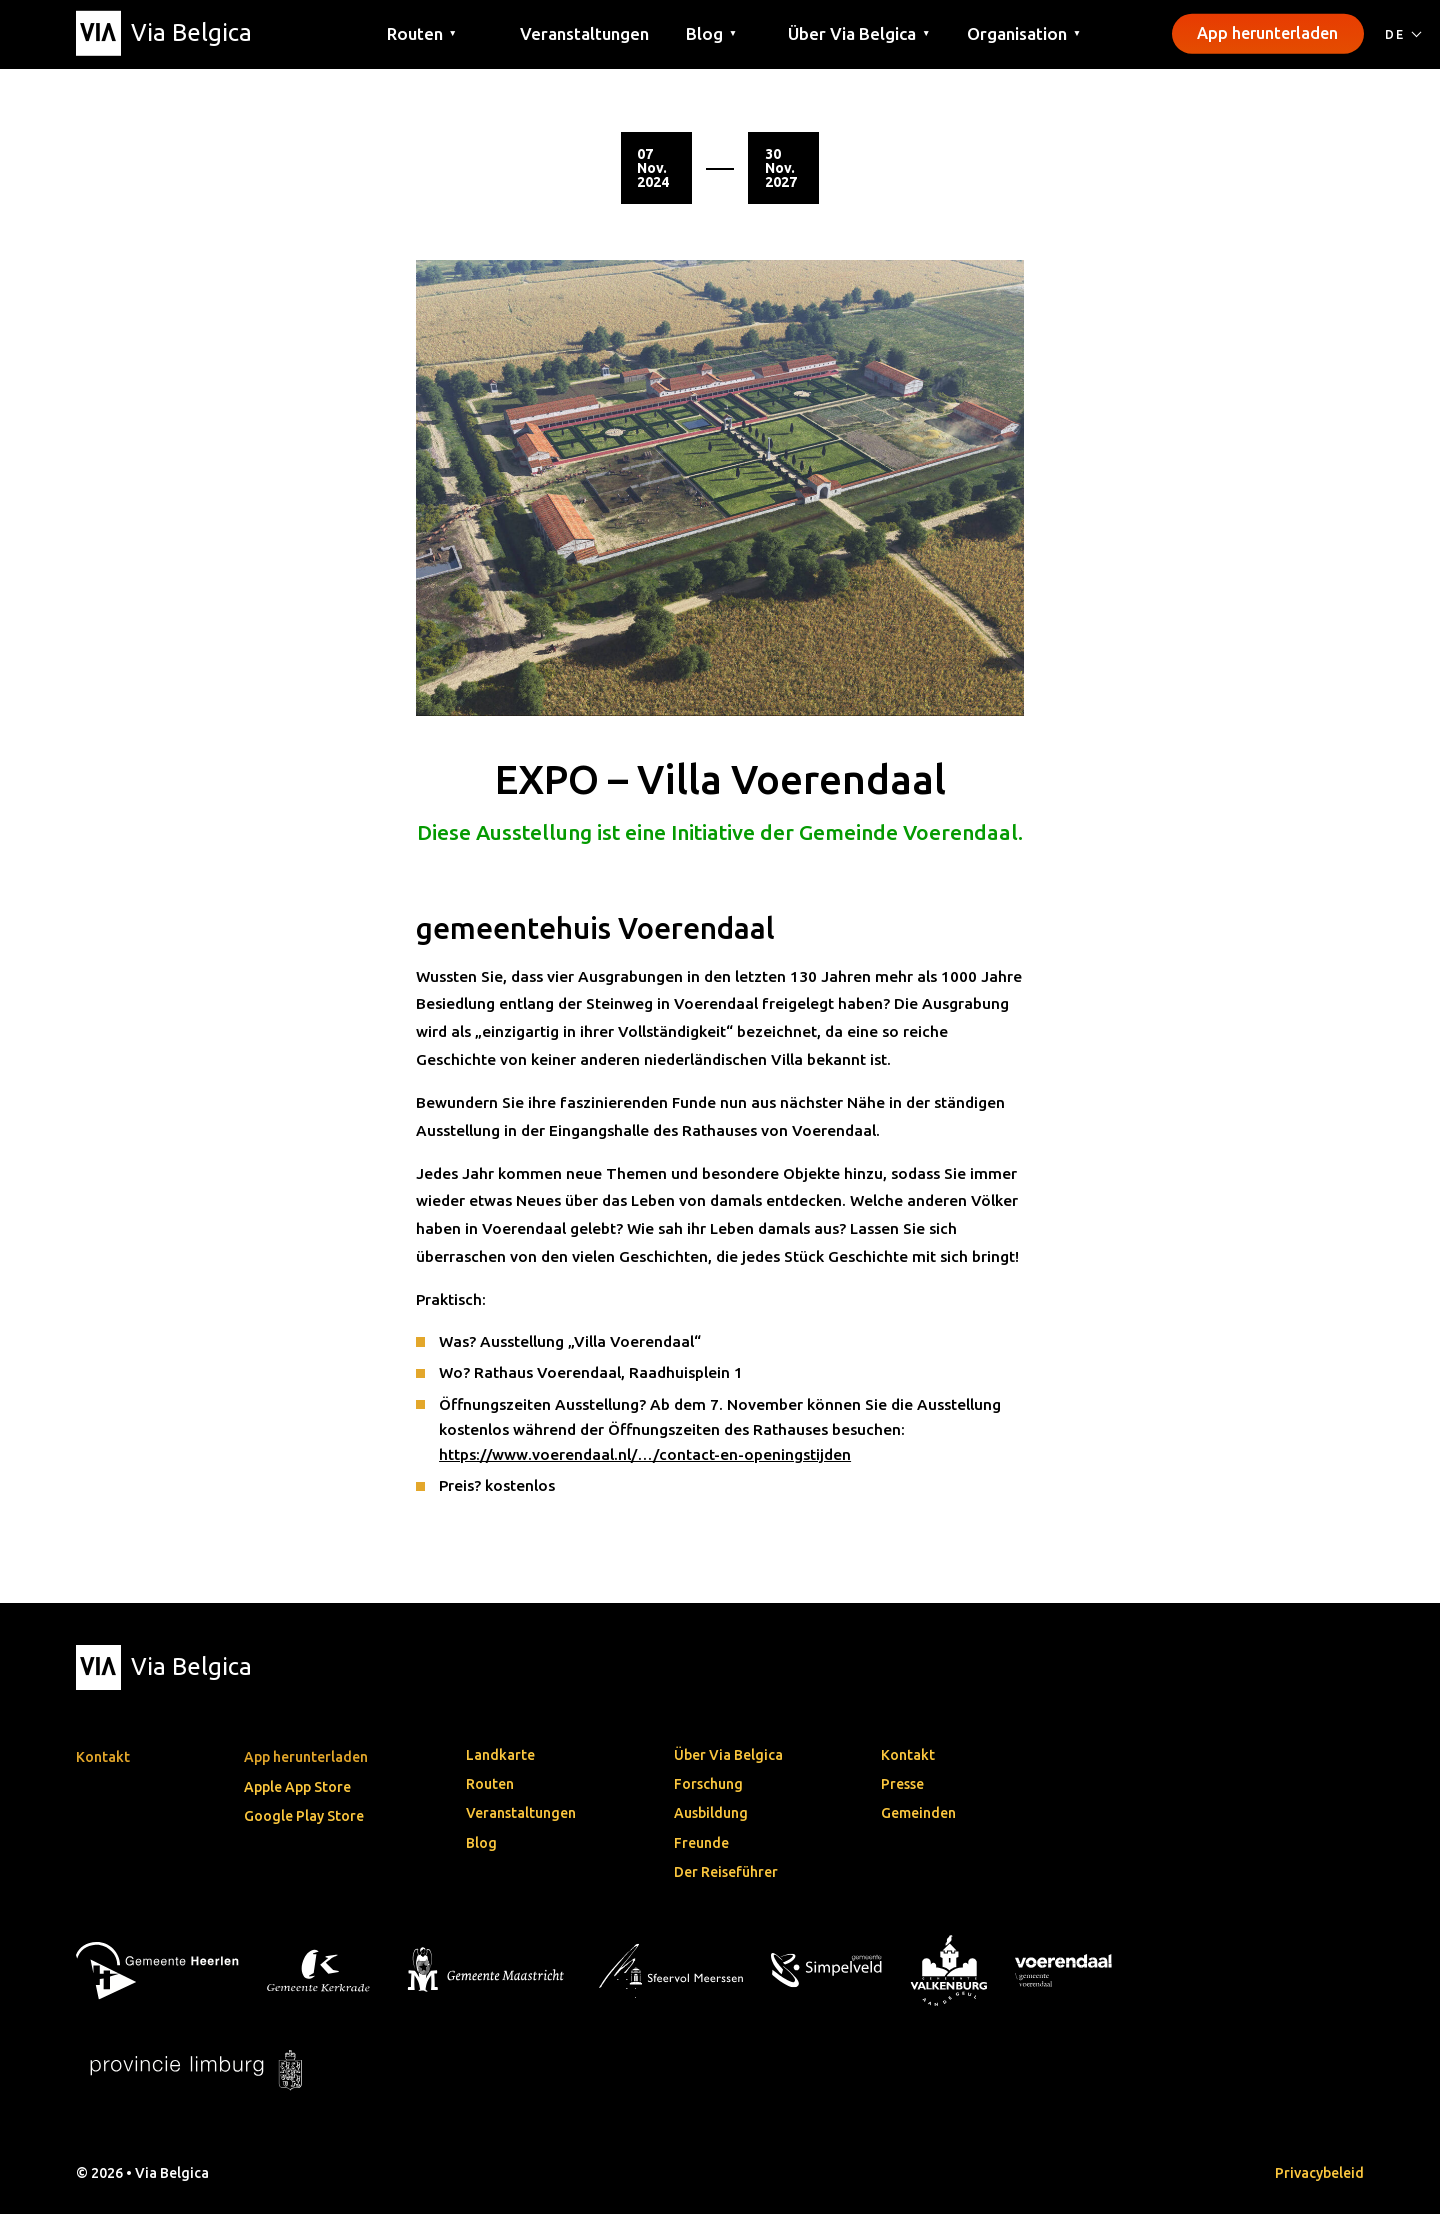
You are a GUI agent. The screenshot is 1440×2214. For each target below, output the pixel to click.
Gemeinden (918, 1813)
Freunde (701, 1843)
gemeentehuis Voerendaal (595, 929)
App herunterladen (1267, 33)
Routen (490, 1784)
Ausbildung (711, 1813)
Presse (902, 1784)
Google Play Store (304, 1816)
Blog (481, 1843)
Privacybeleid (1319, 2173)
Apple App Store (297, 1787)
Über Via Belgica (728, 1755)
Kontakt (908, 1755)
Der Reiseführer (726, 1872)
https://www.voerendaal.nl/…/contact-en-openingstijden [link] (645, 1454)
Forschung (708, 1784)
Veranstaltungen (584, 32)
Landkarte (500, 1755)
